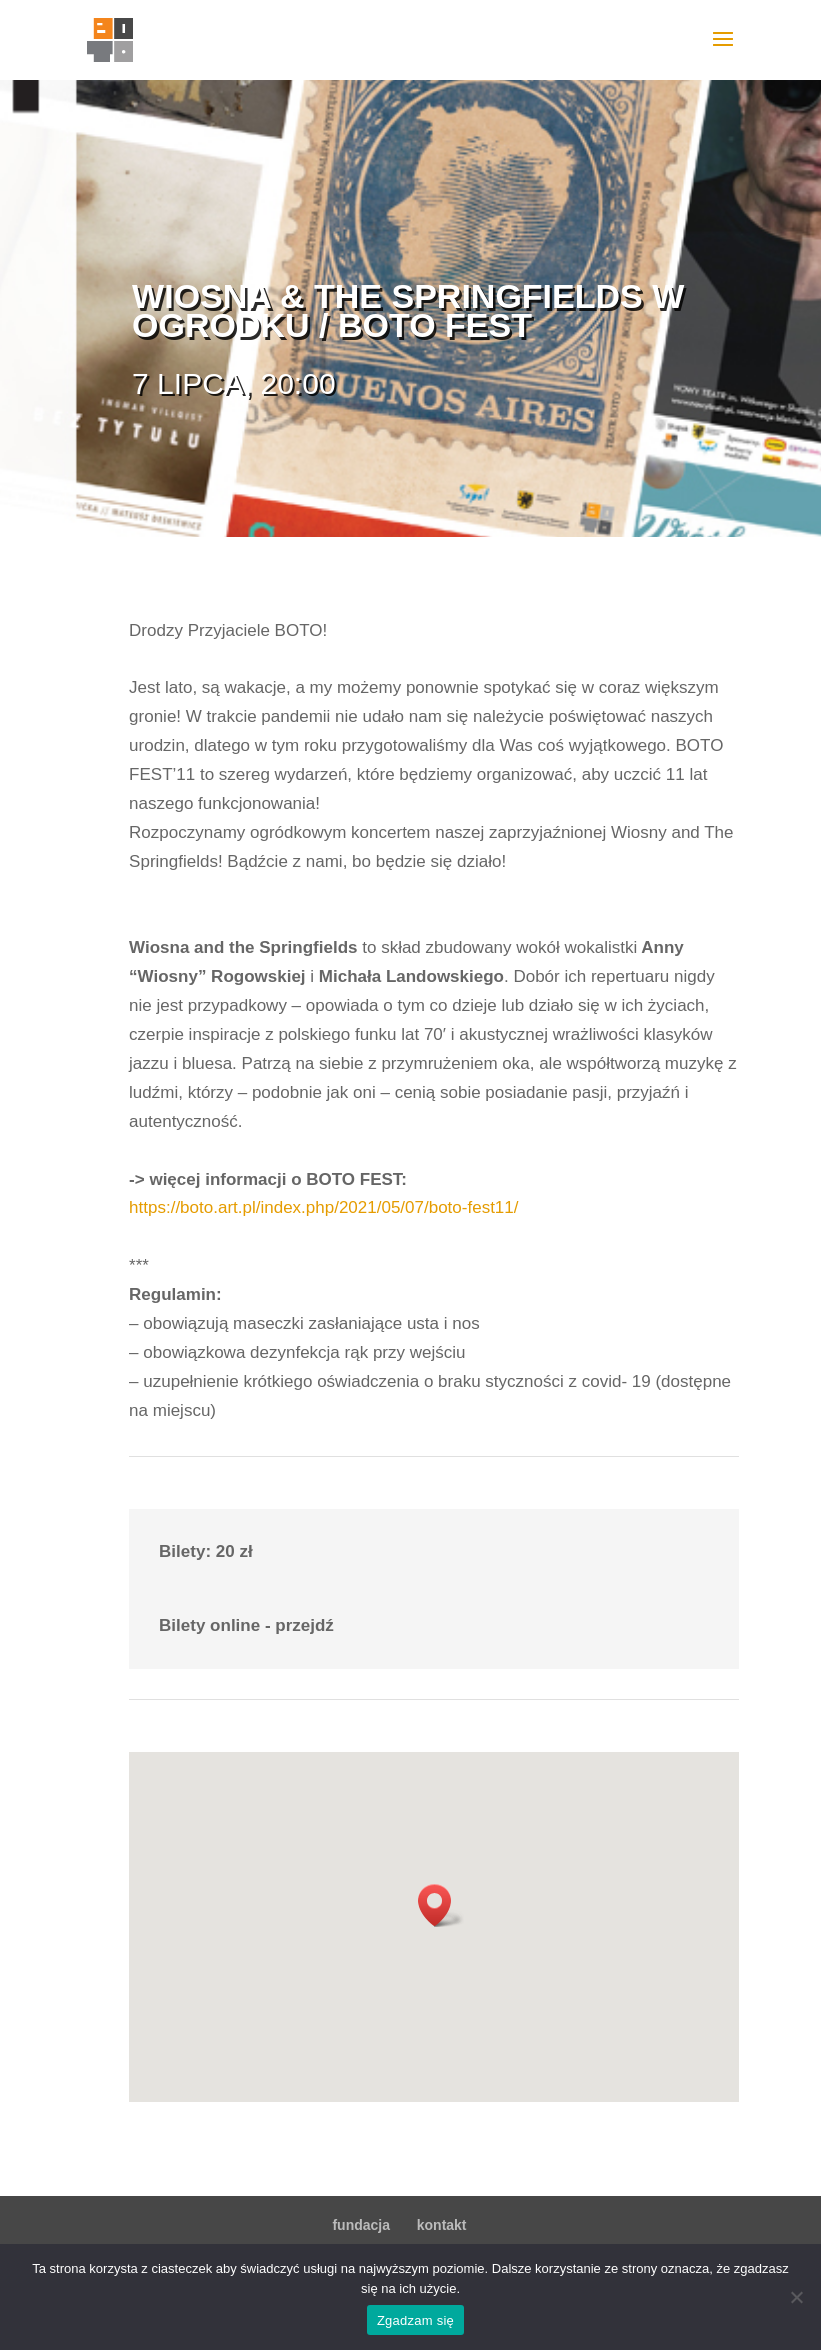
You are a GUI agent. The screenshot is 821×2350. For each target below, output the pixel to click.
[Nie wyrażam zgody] (796, 2297)
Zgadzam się (415, 2320)
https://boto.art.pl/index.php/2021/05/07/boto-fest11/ (323, 1207)
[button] (441, 1905)
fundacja (361, 2225)
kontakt (442, 2225)
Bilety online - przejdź (246, 1625)
